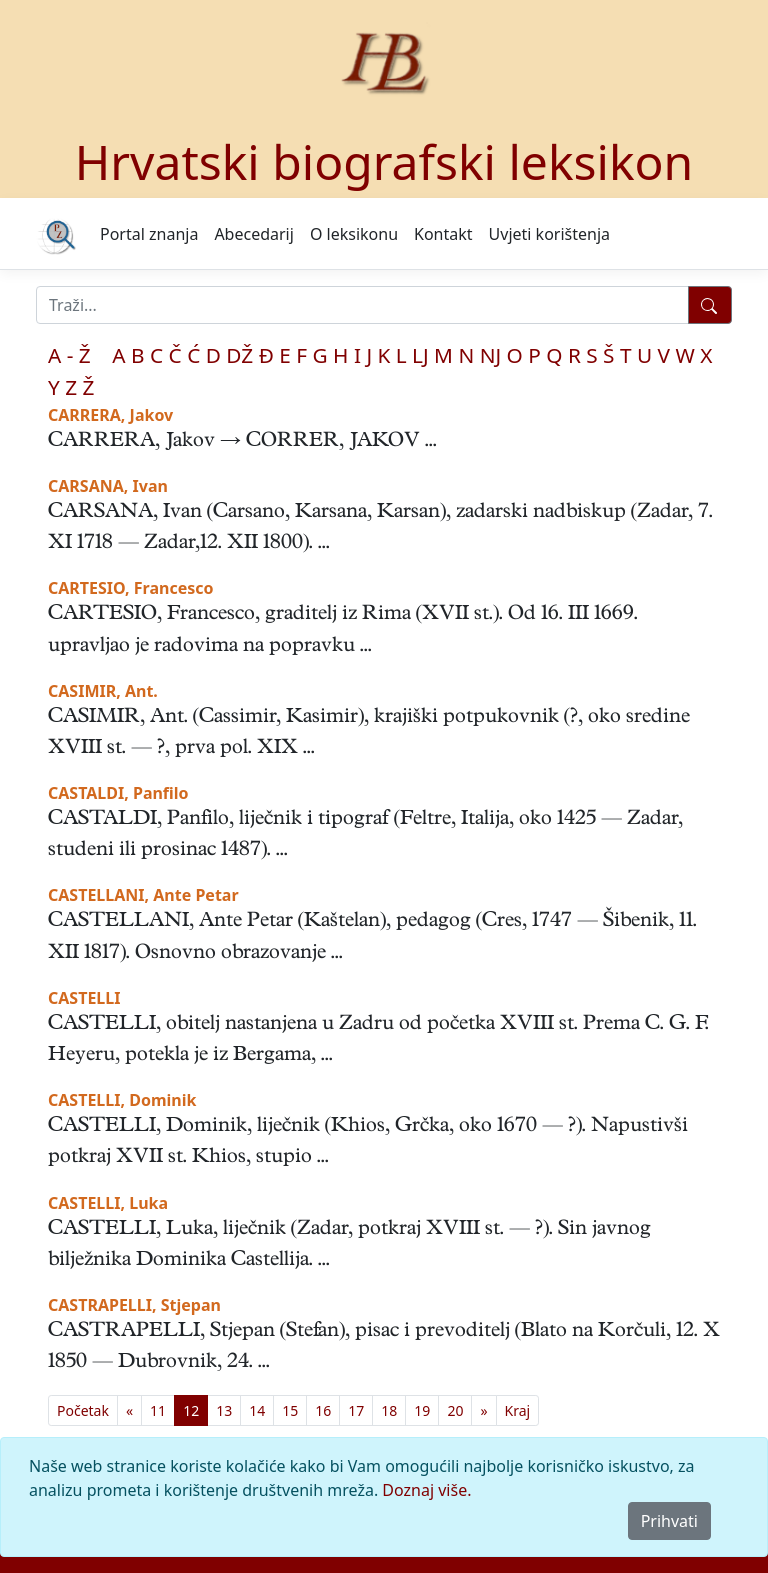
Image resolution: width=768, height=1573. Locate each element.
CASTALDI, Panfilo (118, 793)
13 (224, 1410)
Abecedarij (253, 234)
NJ (490, 355)
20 (455, 1410)
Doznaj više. (426, 1490)
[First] (83, 1410)
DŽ (239, 355)
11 (158, 1410)
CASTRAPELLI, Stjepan (134, 1305)
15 (290, 1410)
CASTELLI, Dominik (122, 1100)
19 (422, 1410)
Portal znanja (149, 234)
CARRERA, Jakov (110, 415)
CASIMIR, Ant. (103, 691)
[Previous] (129, 1410)
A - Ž (69, 355)
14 (257, 1410)
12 (191, 1410)
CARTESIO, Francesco (131, 588)
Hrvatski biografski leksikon (384, 161)
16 (323, 1410)
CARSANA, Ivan (108, 486)
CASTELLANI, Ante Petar (143, 895)
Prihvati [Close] (669, 1521)
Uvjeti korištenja (549, 234)
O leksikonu (354, 234)
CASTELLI (84, 998)
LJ (420, 355)
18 (389, 1410)
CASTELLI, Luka (108, 1203)
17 (356, 1410)
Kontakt (443, 234)
